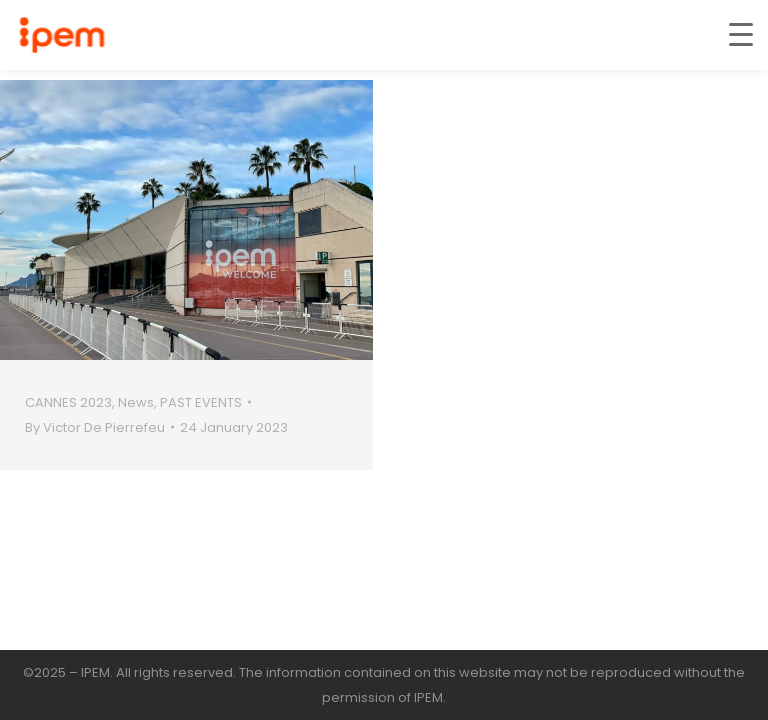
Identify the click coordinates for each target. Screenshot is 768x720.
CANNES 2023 (68, 402)
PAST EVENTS (201, 402)
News (136, 402)
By (95, 427)
